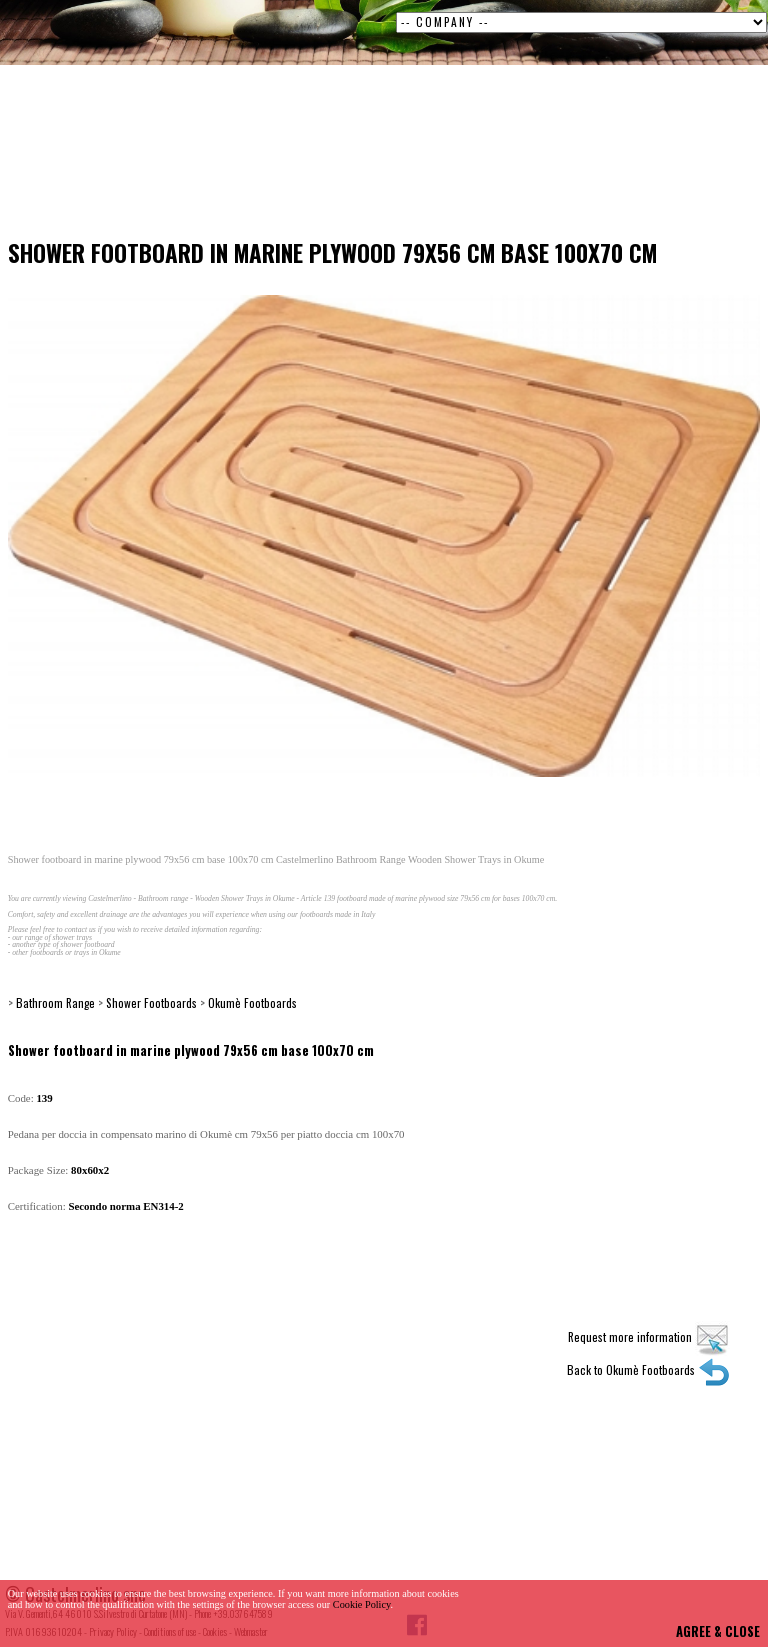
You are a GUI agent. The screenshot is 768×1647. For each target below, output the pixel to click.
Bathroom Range (55, 1002)
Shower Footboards (151, 1002)
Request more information (649, 1336)
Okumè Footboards (252, 1002)
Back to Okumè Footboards (648, 1369)
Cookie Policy (362, 1604)
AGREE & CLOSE (718, 1631)
